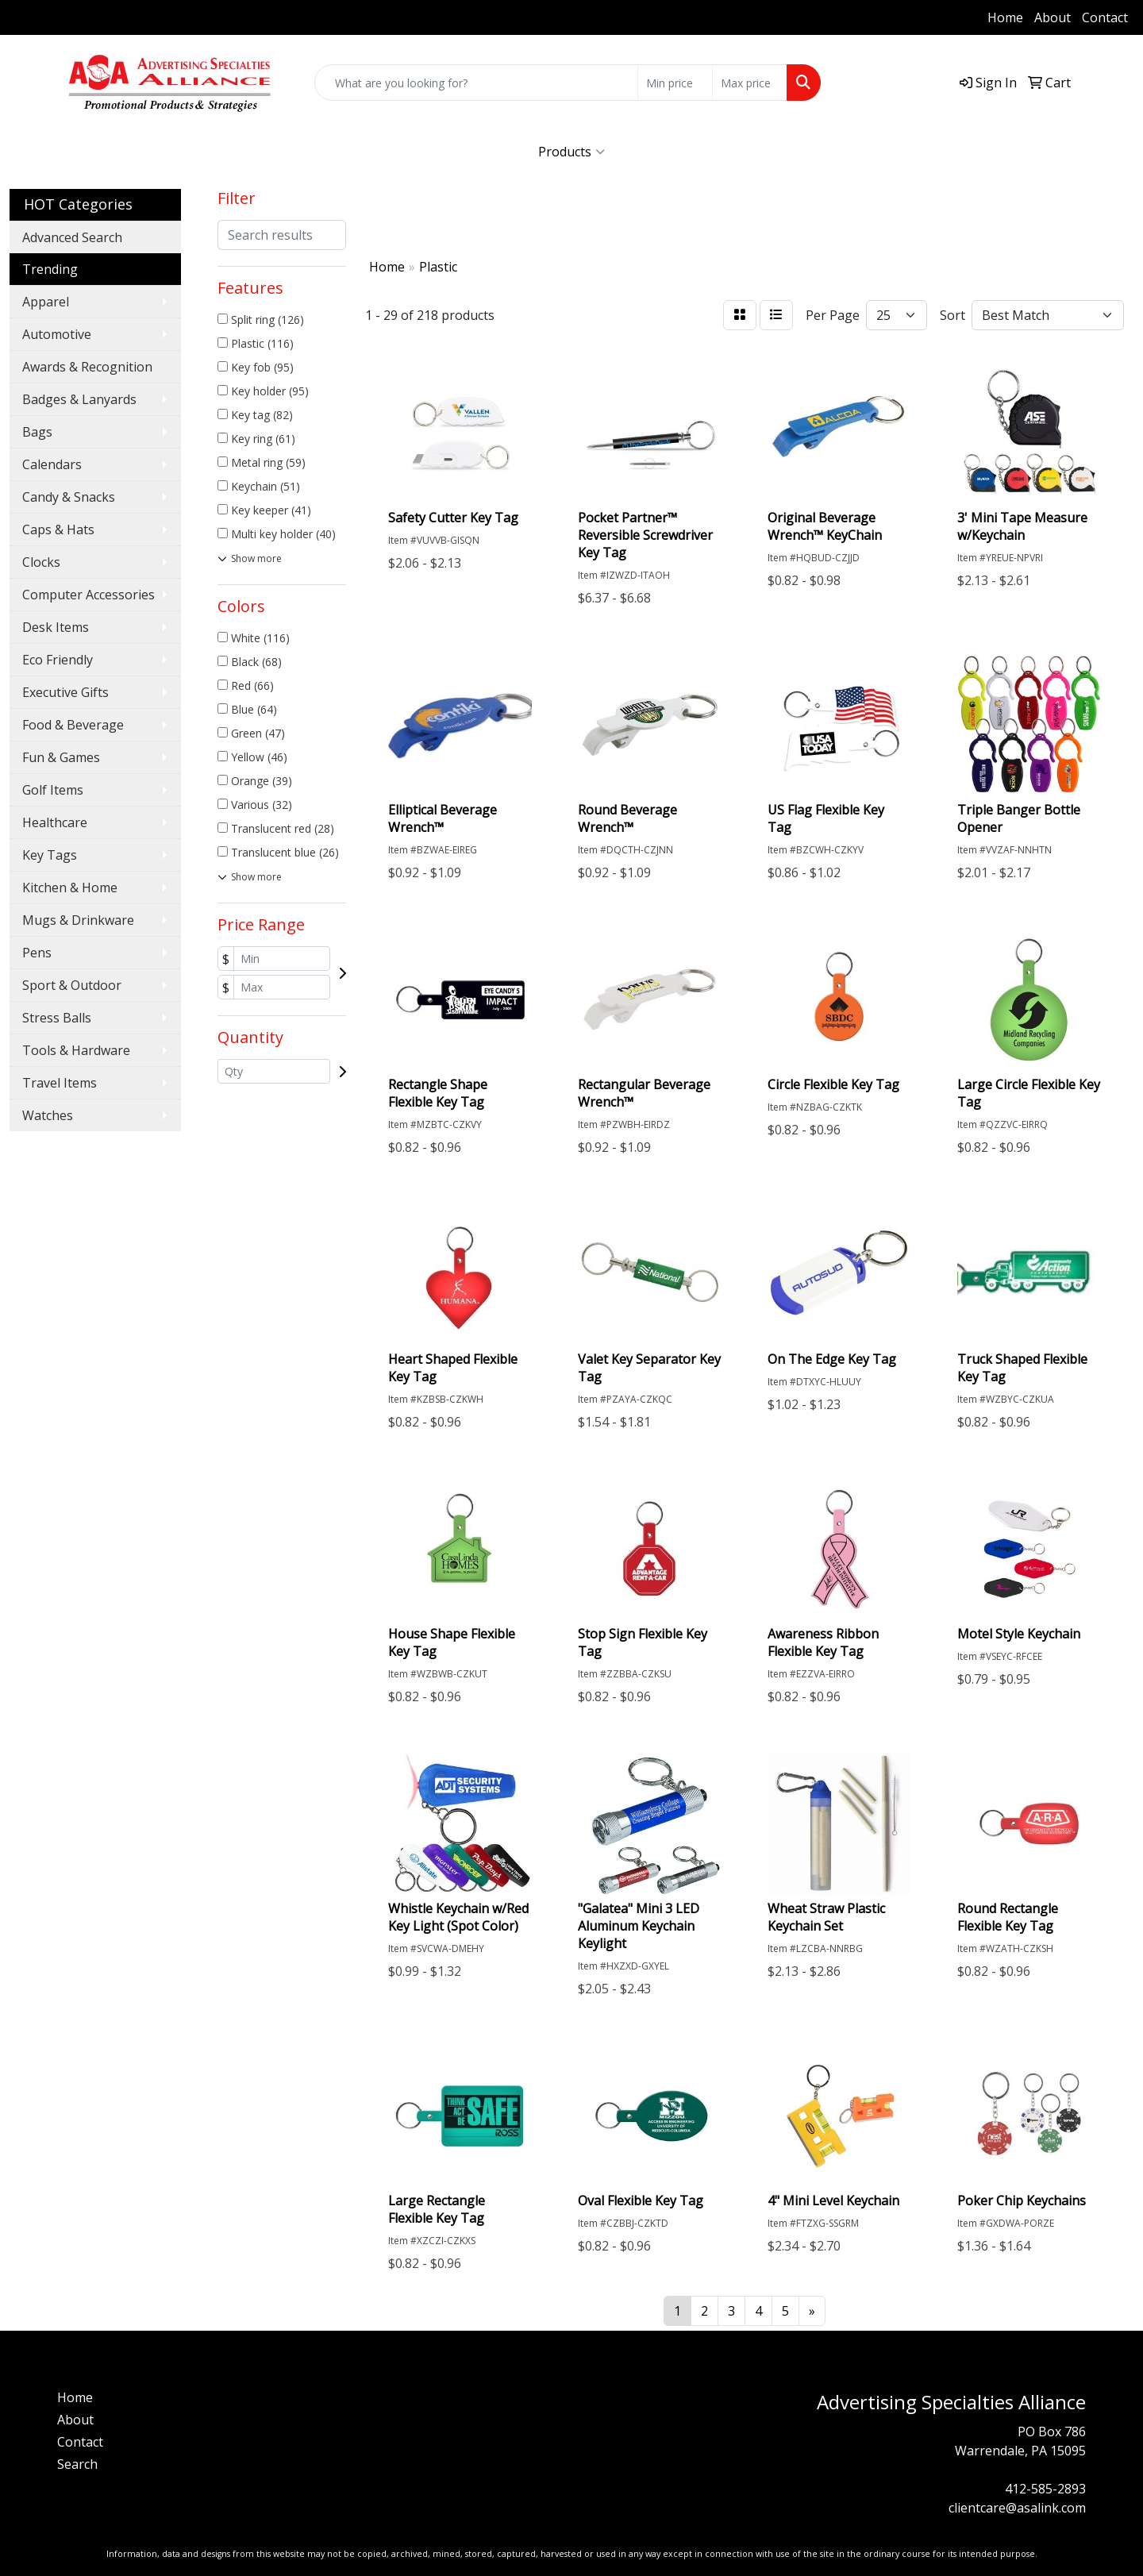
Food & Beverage (73, 725)
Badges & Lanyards (79, 399)
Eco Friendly (57, 659)
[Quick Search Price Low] (675, 82)
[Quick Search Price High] (749, 82)
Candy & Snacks (68, 497)
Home (1005, 17)
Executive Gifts (65, 692)
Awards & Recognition (87, 366)
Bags (37, 432)
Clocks (41, 562)
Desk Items (55, 627)
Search (77, 2464)
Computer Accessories (88, 594)
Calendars (52, 464)
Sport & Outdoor (71, 985)
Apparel (45, 301)
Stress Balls (56, 1017)
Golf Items (52, 790)
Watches (47, 1115)
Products (571, 151)
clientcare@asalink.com (1017, 2507)
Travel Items (59, 1083)
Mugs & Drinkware (78, 920)
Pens (37, 952)
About (1052, 17)
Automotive (56, 334)
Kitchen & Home (69, 887)
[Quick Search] (476, 82)
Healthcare (54, 822)
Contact (1105, 17)
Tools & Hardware (76, 1050)
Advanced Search (72, 237)
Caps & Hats (58, 529)
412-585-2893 (59, 17)
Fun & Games (61, 757)
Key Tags (49, 855)
